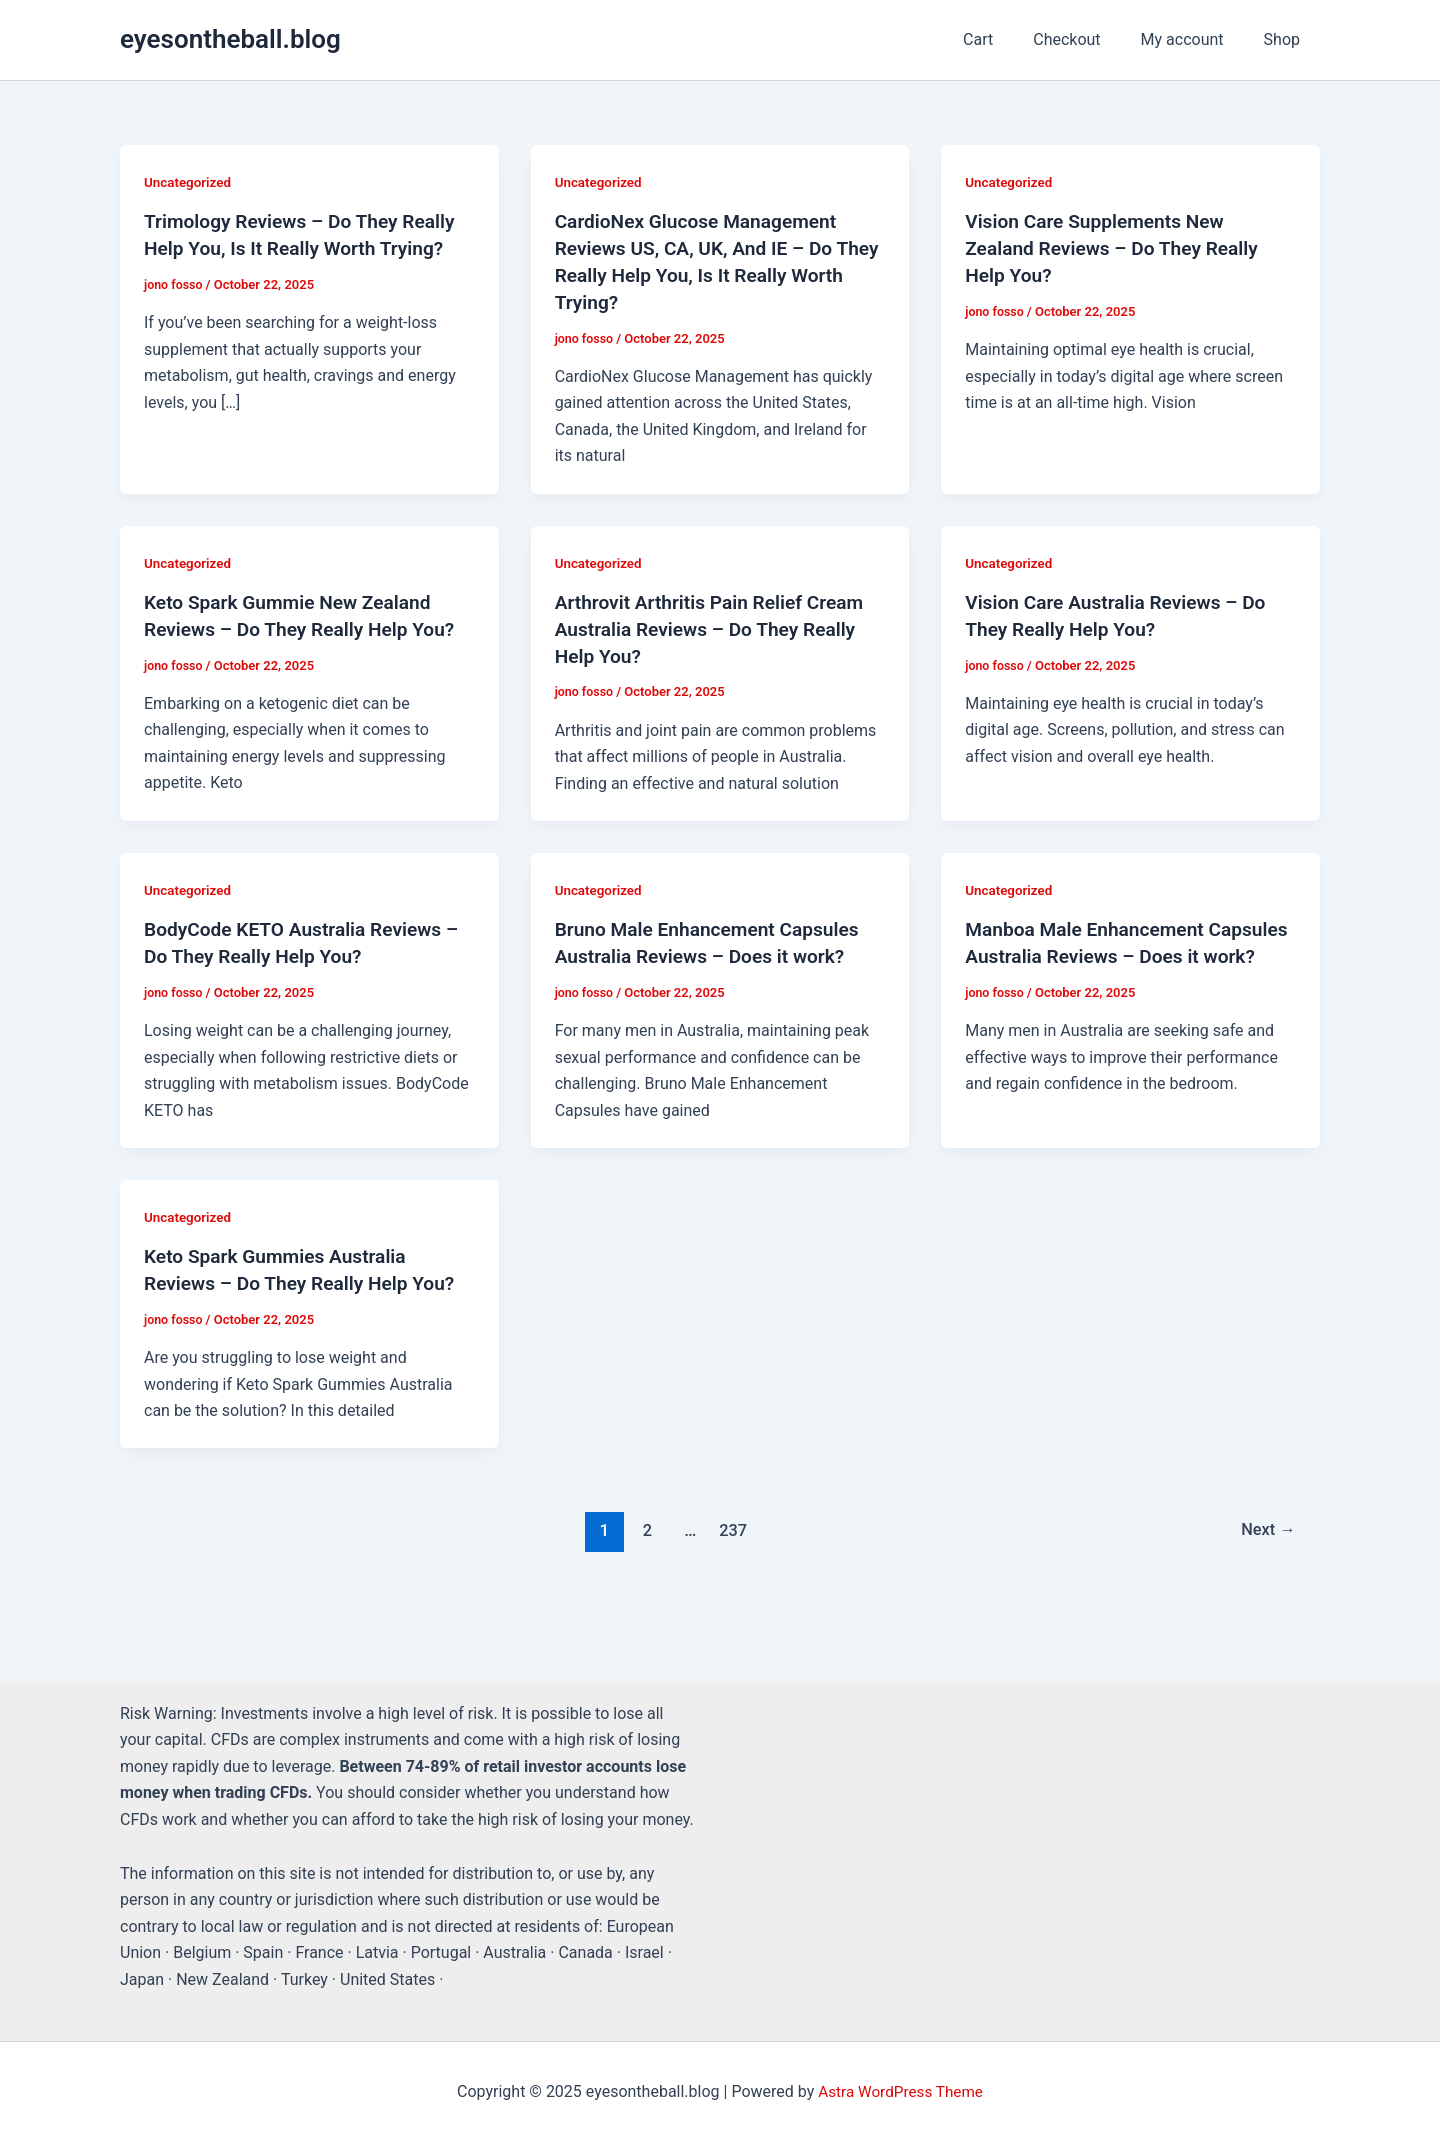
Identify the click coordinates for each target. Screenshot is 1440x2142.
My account (1194, 39)
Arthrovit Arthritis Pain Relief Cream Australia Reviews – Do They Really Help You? (716, 624)
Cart (1006, 39)
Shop (1286, 39)
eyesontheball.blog (230, 39)
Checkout (1086, 39)
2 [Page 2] (644, 1521)
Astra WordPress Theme (900, 2091)
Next (1266, 1521)
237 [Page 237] (731, 1521)
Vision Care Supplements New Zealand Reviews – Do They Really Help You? (1118, 247)
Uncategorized (189, 182)
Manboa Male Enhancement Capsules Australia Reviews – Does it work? (1122, 950)
